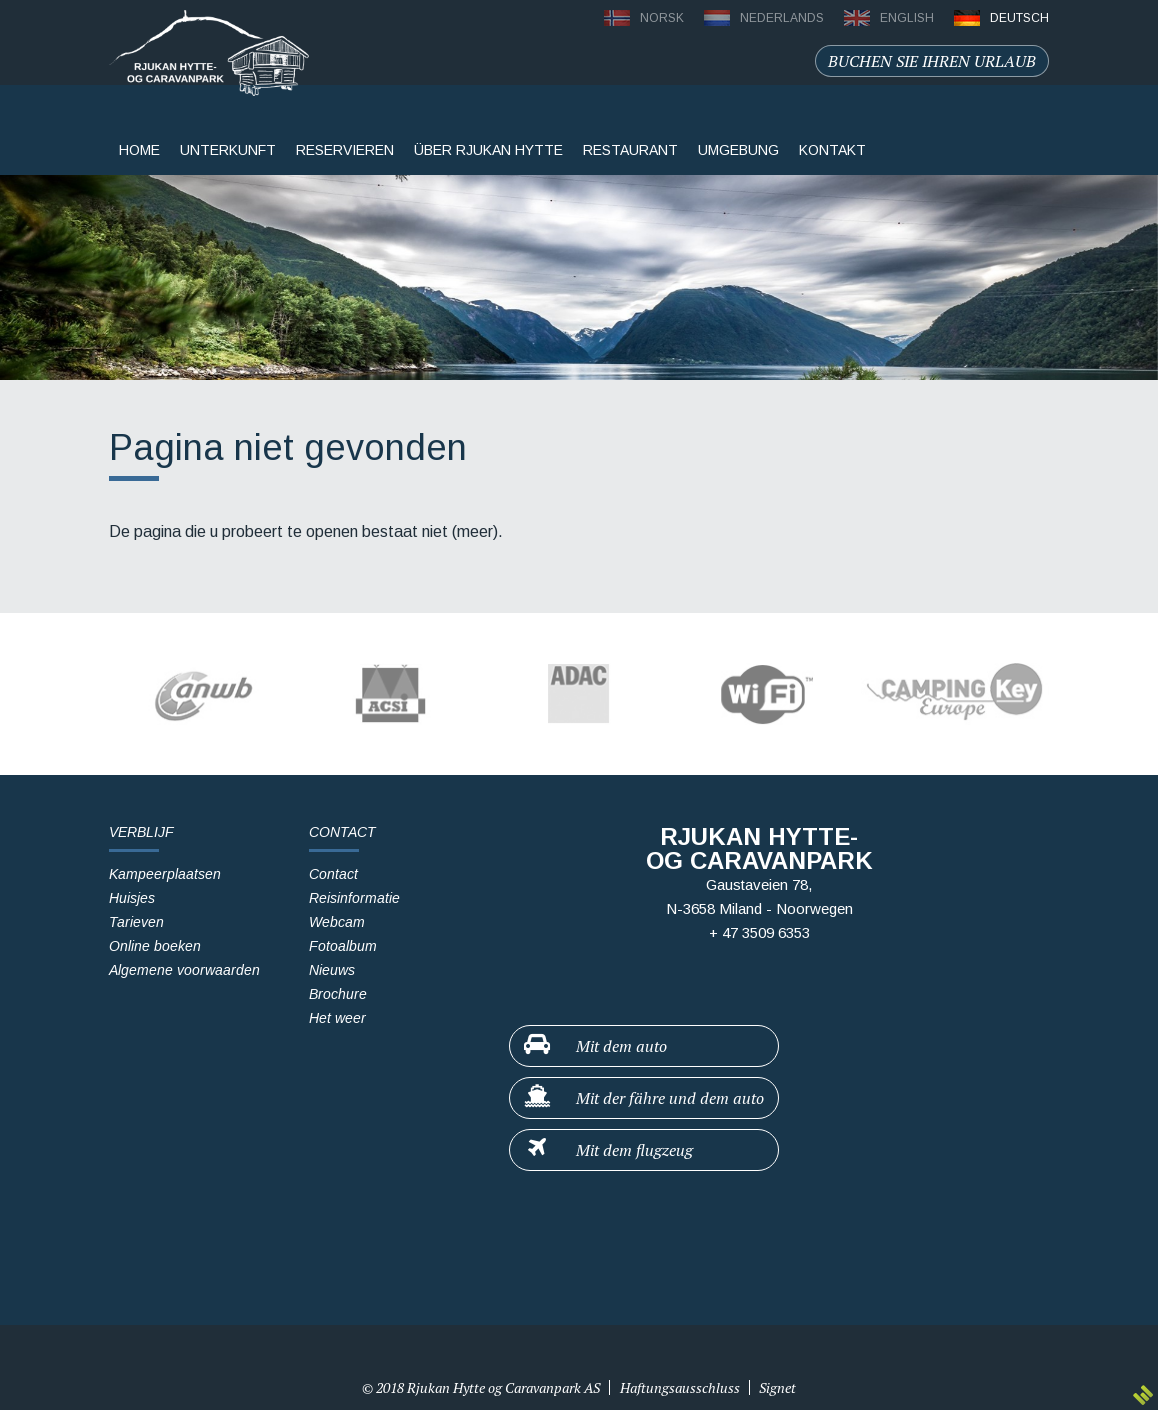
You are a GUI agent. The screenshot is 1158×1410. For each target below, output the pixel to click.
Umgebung (738, 150)
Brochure (338, 994)
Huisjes (132, 898)
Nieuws (332, 970)
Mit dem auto (594, 1045)
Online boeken (155, 946)
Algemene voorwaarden (184, 970)
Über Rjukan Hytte (488, 150)
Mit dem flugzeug (607, 1149)
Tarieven (136, 922)
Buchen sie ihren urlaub (932, 61)
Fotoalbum (343, 946)
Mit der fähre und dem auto (643, 1097)
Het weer (337, 1018)
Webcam (337, 922)
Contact (333, 874)
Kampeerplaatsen (165, 874)
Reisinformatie (354, 898)
